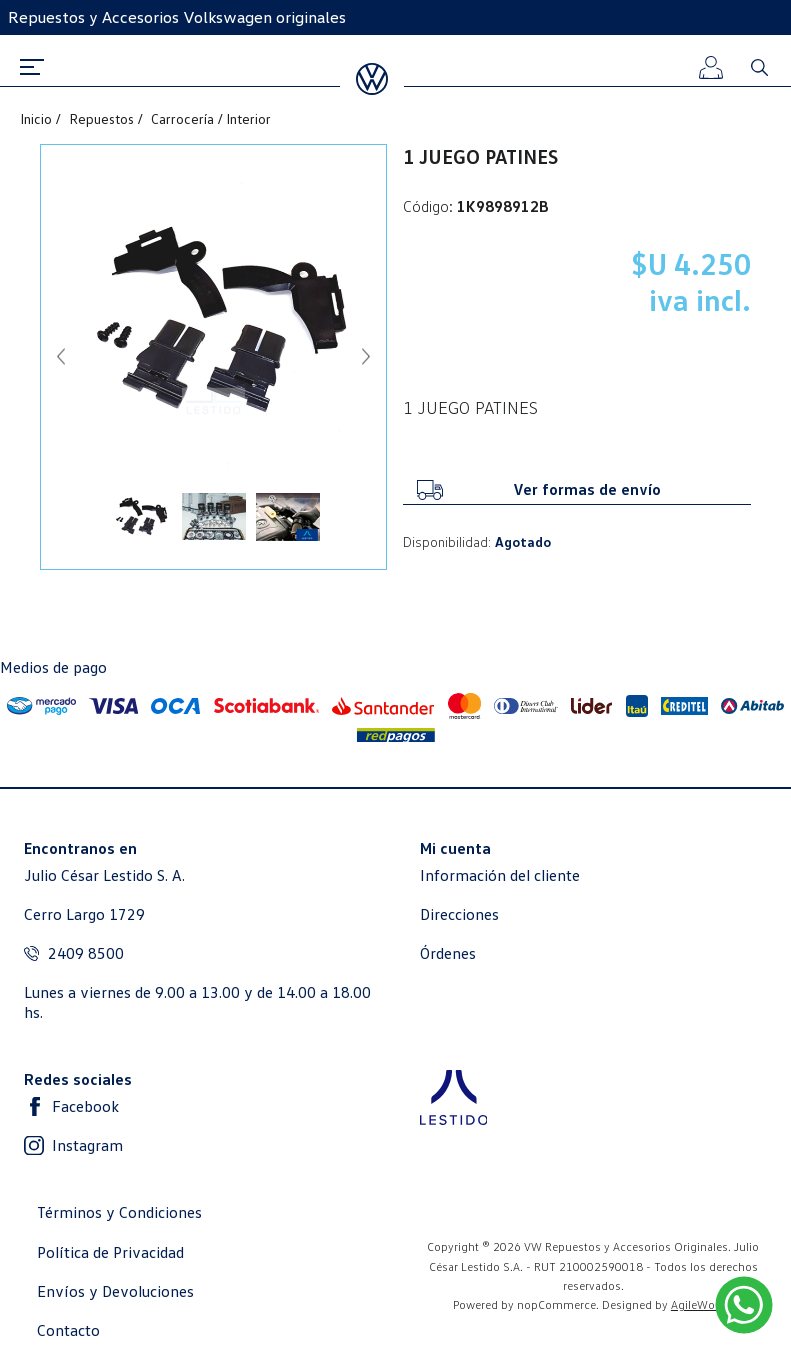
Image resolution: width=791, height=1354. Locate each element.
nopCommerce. (558, 1304)
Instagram (87, 1145)
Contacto (68, 1330)
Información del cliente (500, 875)
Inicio (37, 119)
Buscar (759, 67)
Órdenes (448, 953)
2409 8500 (86, 953)
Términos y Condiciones (119, 1212)
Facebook (85, 1106)
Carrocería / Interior (211, 119)
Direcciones (459, 914)
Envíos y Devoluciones (115, 1291)
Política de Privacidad (110, 1252)
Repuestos (103, 119)
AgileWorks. (702, 1304)
